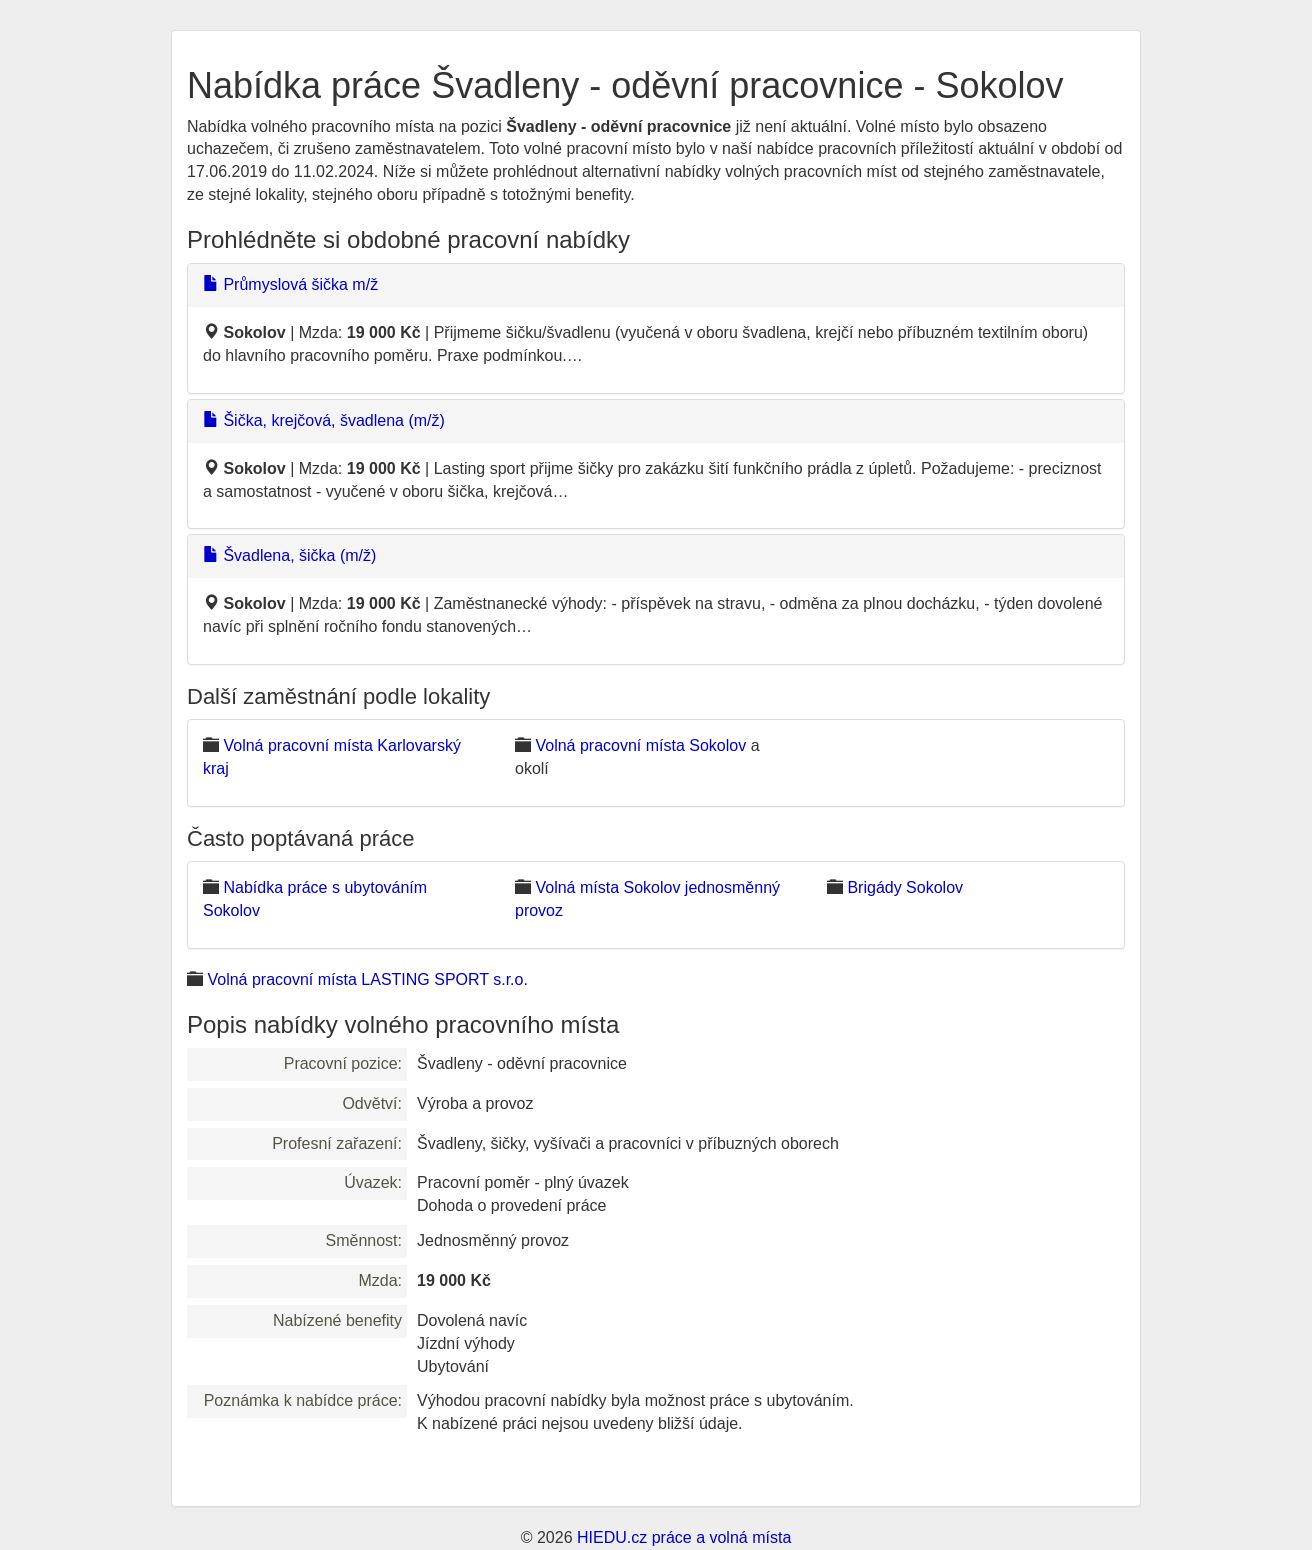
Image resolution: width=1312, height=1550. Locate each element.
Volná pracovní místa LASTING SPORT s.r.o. (367, 979)
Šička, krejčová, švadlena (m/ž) (324, 420)
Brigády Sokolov (905, 887)
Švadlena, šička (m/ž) (289, 555)
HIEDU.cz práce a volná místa (684, 1537)
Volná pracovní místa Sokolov (640, 745)
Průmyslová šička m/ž (290, 284)
